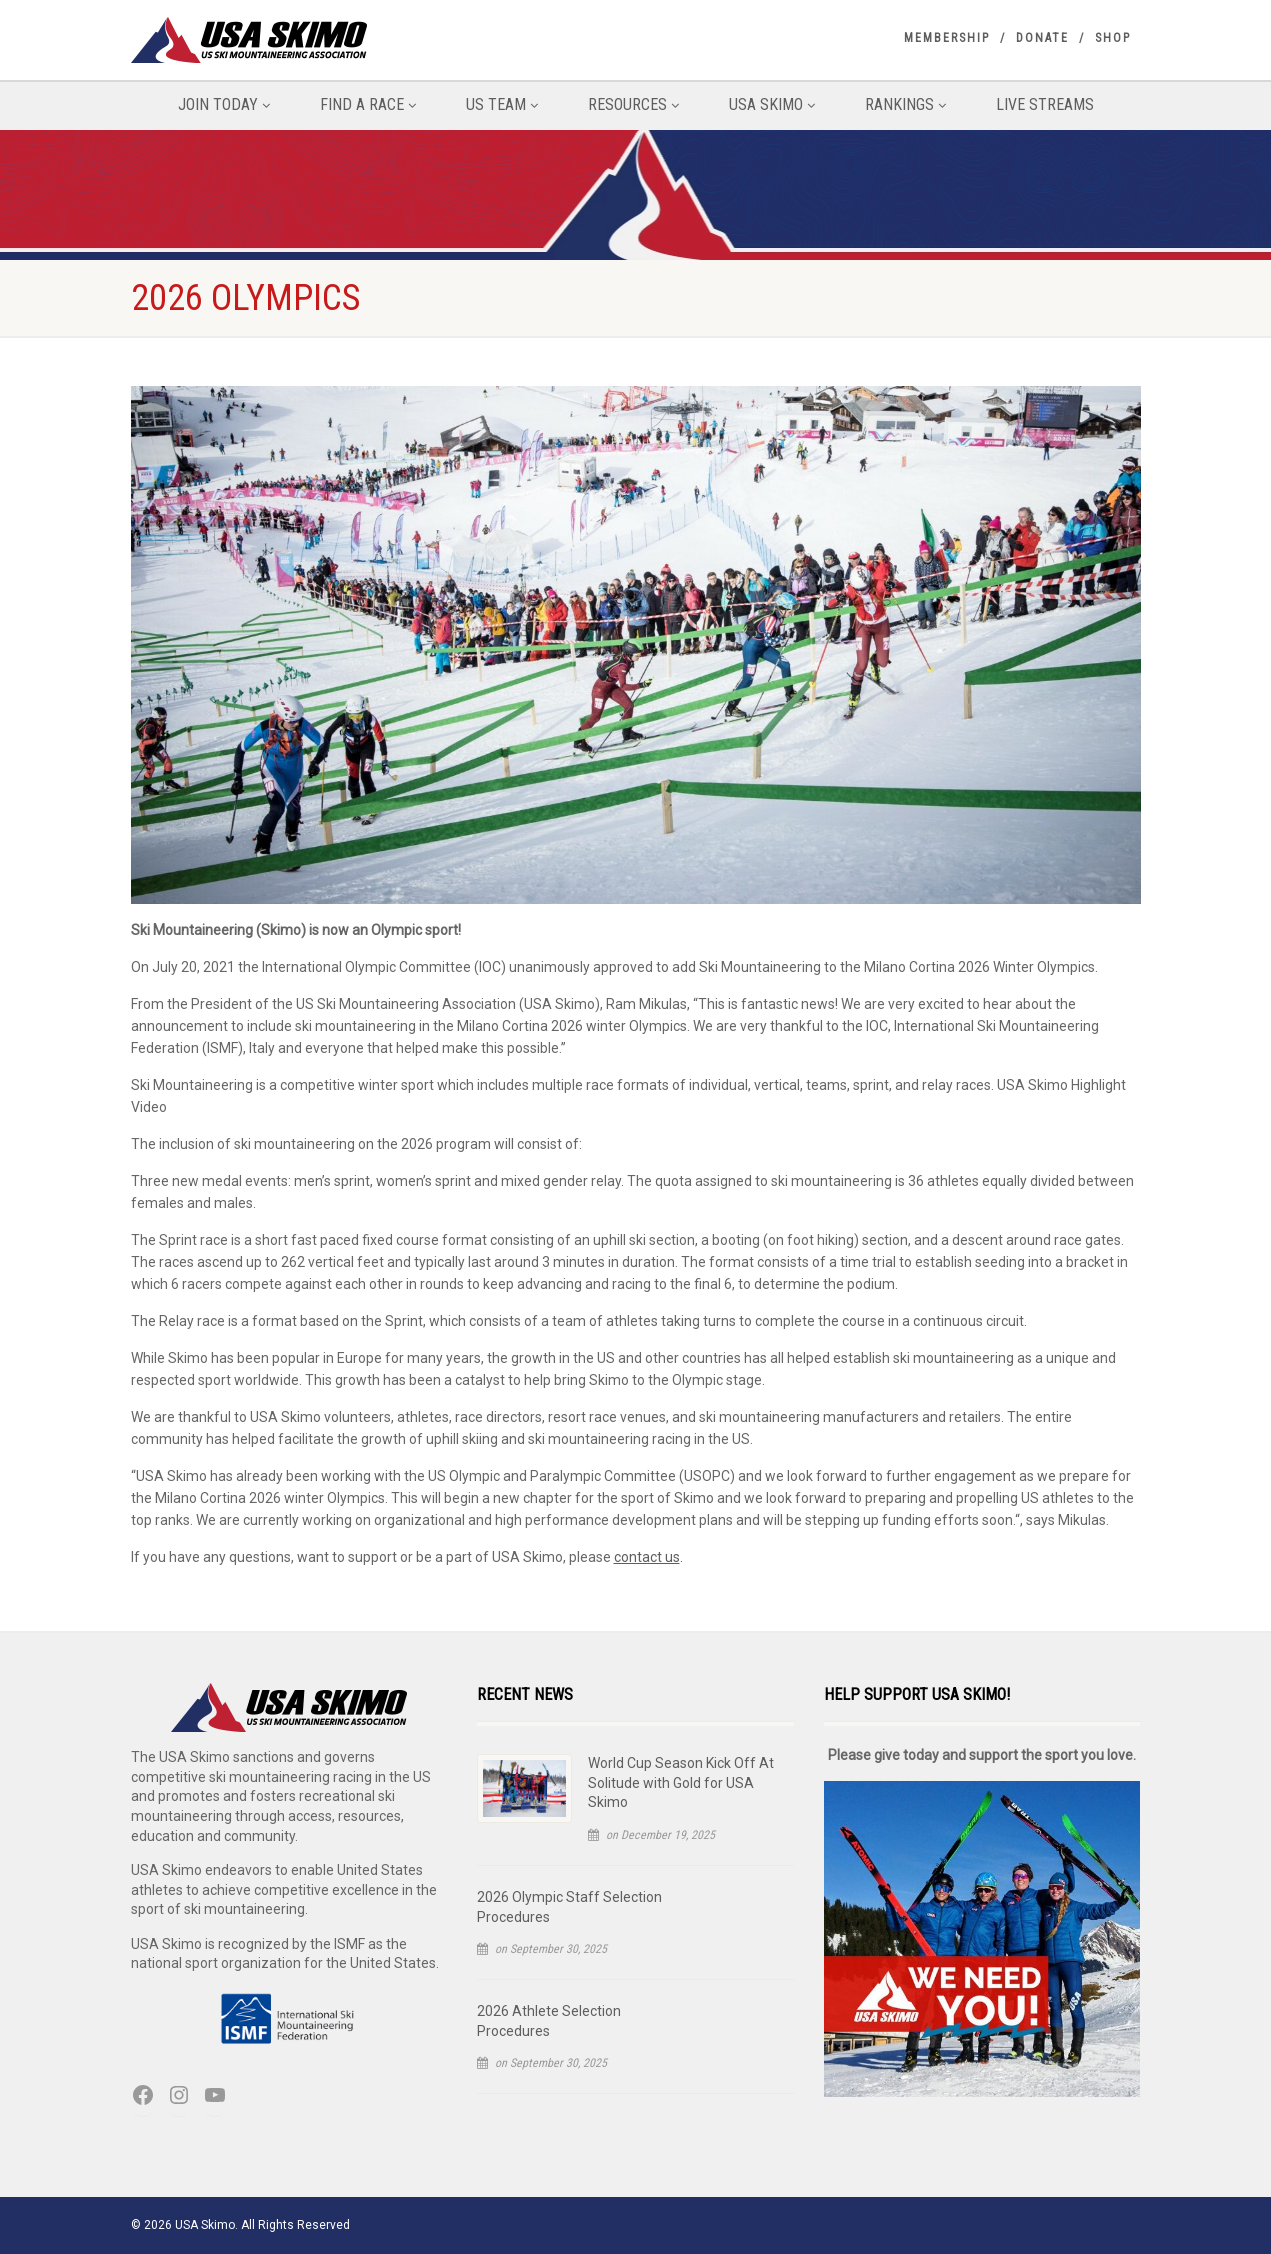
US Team (502, 104)
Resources (633, 104)
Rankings (905, 104)
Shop (1113, 38)
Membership (947, 38)
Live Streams (1045, 104)
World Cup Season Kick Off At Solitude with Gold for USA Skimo (681, 1782)
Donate (1042, 38)
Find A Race (368, 104)
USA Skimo (772, 104)
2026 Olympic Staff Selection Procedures (569, 1907)
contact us (647, 1557)
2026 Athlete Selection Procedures (549, 2021)
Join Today (224, 104)
